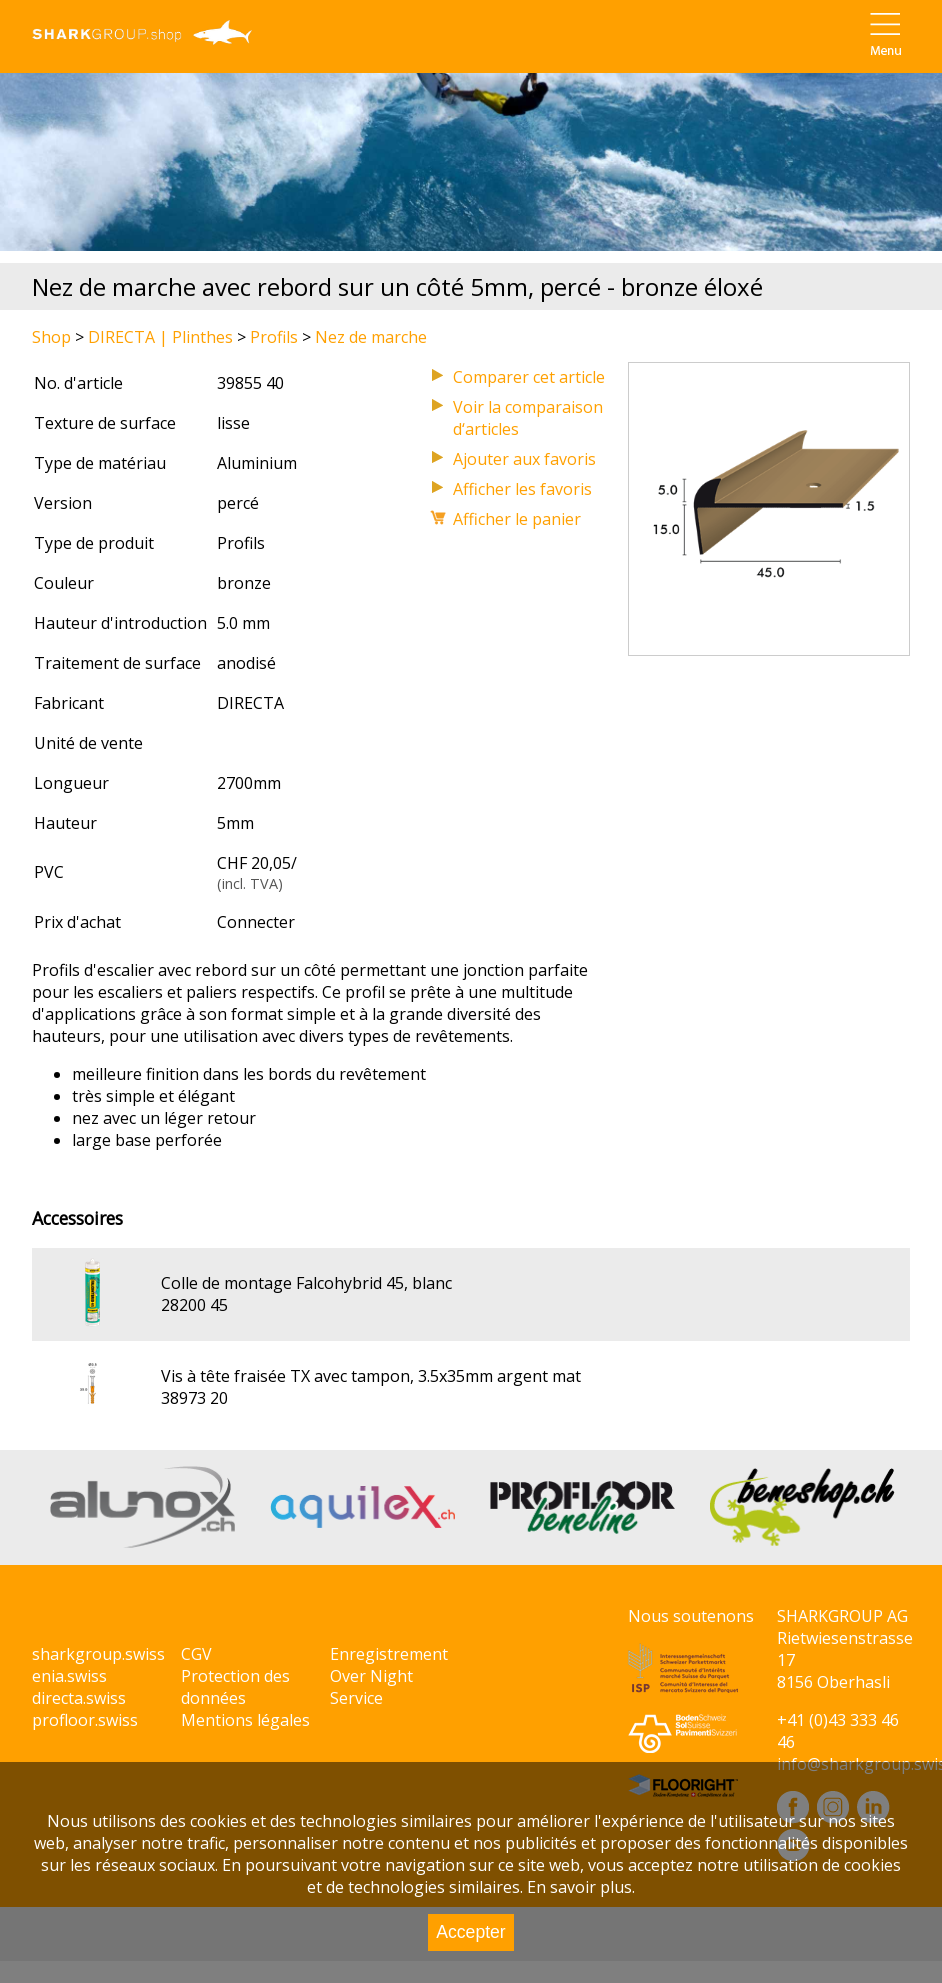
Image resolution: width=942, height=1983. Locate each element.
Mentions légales (245, 1720)
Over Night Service (371, 1687)
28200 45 (194, 1305)
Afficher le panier (517, 519)
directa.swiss (79, 1698)
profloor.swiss (85, 1720)
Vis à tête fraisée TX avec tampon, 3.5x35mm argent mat (371, 1376)
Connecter (256, 922)
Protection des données (235, 1687)
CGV (196, 1654)
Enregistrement (389, 1654)
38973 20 (194, 1398)
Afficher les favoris (522, 489)
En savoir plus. (581, 1887)
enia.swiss (69, 1676)
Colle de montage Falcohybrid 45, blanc (306, 1283)
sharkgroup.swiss (98, 1654)
